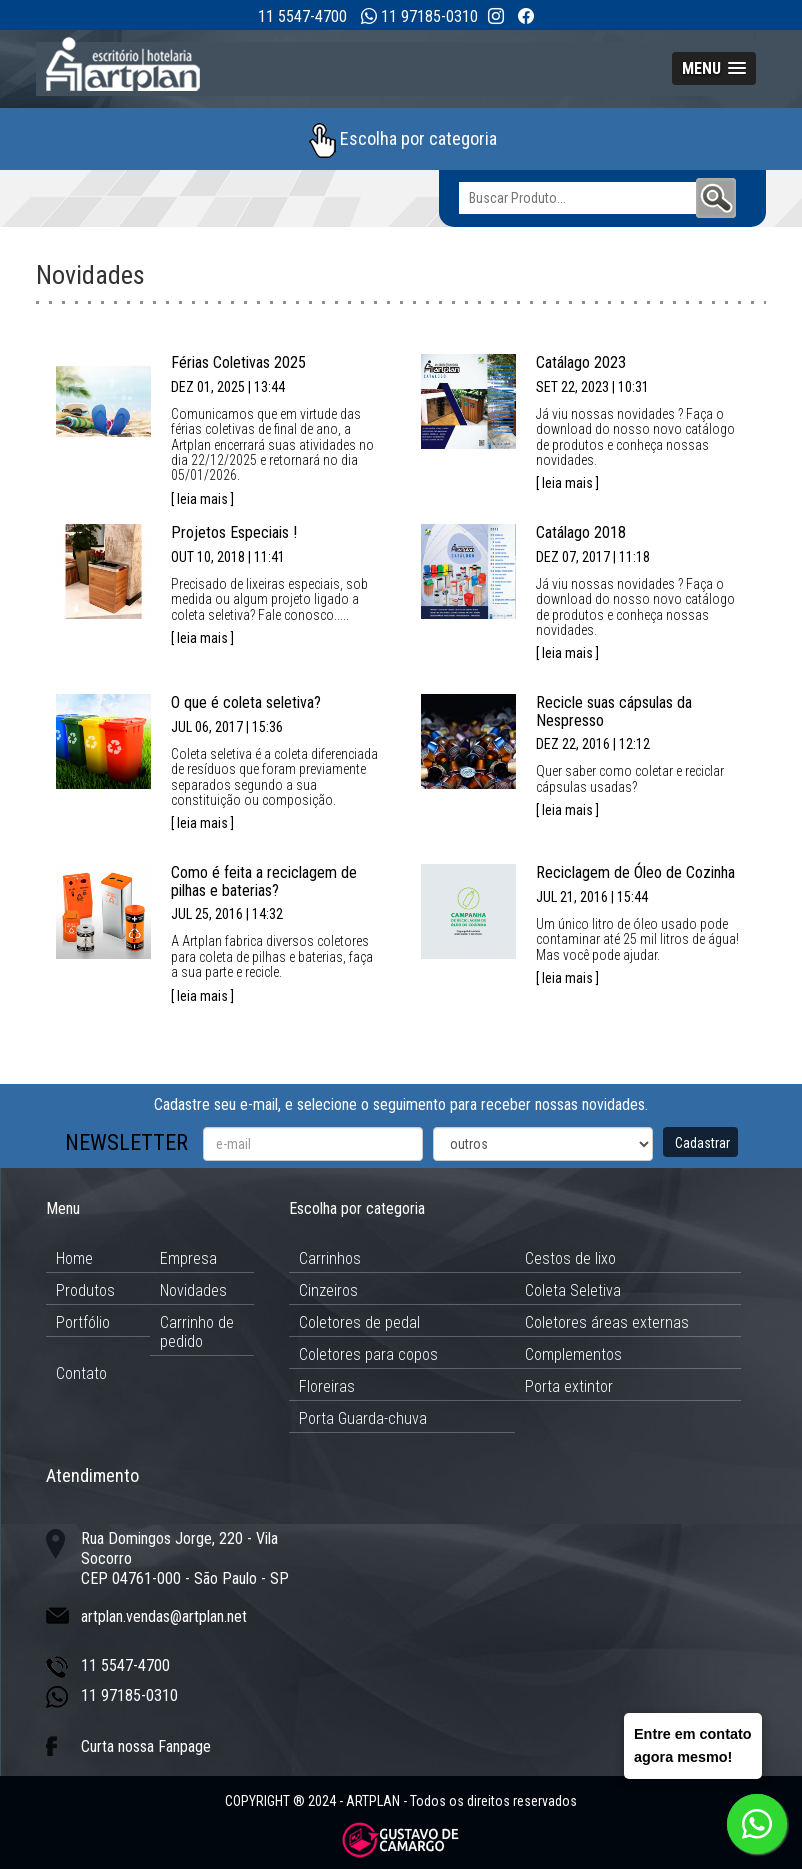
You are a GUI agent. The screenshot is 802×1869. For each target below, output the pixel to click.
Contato (81, 1373)
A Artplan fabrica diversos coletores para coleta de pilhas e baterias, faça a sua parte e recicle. (272, 956)
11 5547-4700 (302, 16)
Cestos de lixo (570, 1258)
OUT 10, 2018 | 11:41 (228, 557)
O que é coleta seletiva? (246, 702)
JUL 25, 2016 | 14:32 (227, 914)
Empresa (188, 1258)
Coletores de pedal (359, 1322)
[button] (714, 68)
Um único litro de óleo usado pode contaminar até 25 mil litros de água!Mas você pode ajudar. (637, 939)
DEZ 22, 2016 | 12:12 (593, 744)
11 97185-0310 (429, 16)
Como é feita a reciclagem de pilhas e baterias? (264, 881)
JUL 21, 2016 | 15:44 (592, 897)
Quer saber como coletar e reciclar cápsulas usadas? (630, 778)
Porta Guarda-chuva (363, 1418)
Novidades (193, 1290)
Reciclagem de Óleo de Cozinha (635, 872)
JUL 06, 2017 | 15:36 (227, 727)
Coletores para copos (368, 1354)
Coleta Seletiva (573, 1290)
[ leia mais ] (202, 499)
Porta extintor (569, 1386)
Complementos (573, 1354)
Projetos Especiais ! (234, 532)
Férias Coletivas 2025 (238, 362)
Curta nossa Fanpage (146, 1746)
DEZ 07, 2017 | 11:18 (593, 557)
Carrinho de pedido (197, 1332)
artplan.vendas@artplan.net (164, 1616)
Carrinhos (330, 1258)
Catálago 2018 (581, 532)
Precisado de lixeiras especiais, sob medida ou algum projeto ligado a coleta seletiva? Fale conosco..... (269, 599)
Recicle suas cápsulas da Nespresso (614, 711)
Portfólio (83, 1322)
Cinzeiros (328, 1290)
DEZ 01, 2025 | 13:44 (228, 387)
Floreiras (327, 1386)
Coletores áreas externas (607, 1322)
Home (74, 1258)
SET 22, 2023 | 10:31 (592, 387)
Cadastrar (702, 1143)
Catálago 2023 (581, 362)
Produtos (85, 1290)
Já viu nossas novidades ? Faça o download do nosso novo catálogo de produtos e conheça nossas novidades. (635, 437)
